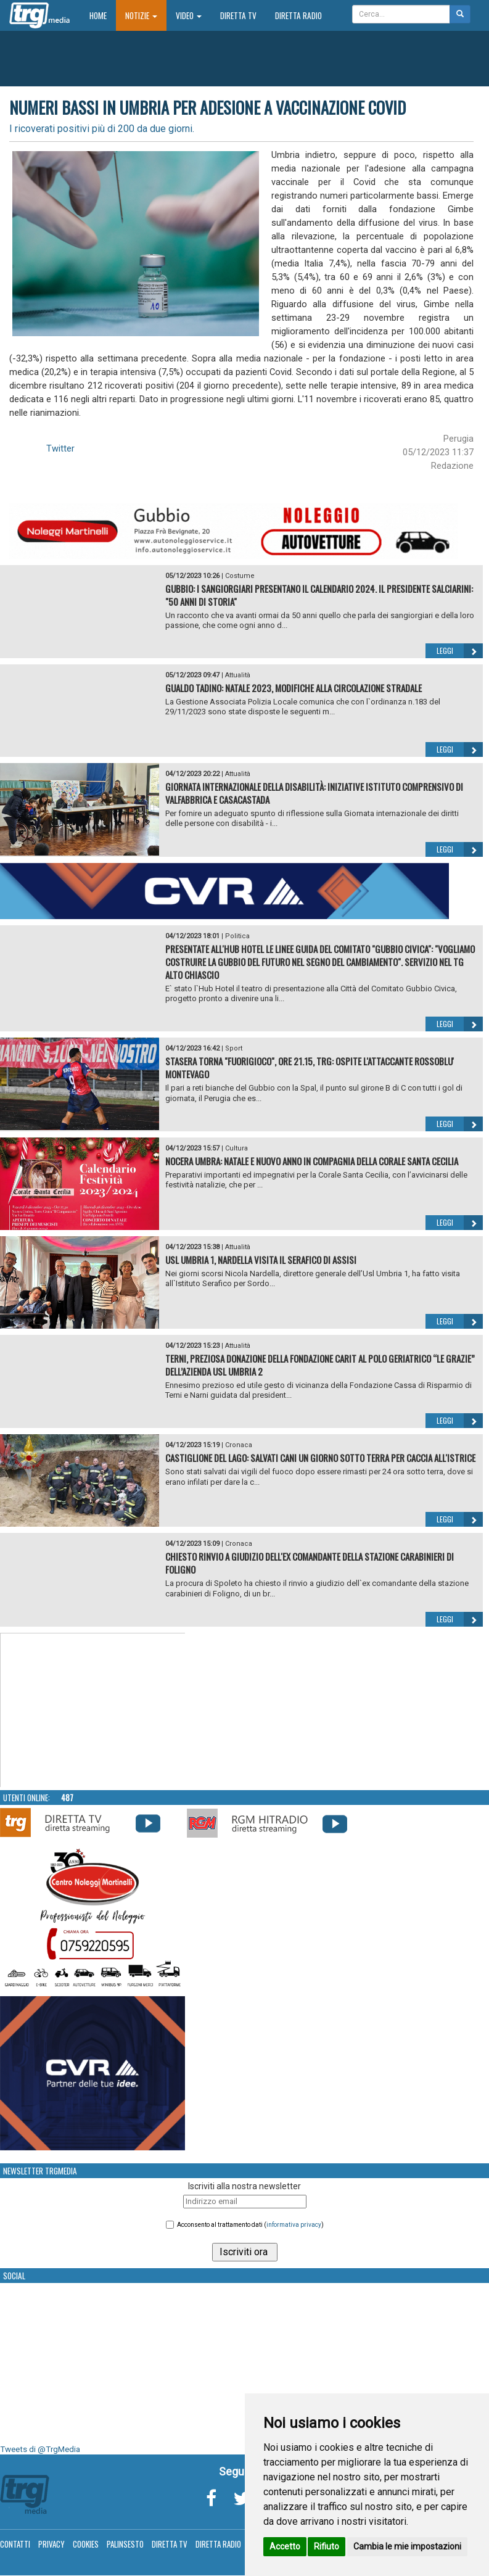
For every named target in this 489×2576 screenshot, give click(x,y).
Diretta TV (238, 15)
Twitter (60, 448)
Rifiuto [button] (326, 2546)
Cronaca (238, 1445)
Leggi (460, 650)
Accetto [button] (284, 2546)
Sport (233, 1048)
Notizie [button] (141, 15)
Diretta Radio (298, 15)
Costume (240, 576)
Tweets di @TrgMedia (40, 2449)
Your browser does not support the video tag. (93, 1710)
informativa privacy (293, 2224)
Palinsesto (125, 2544)
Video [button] (189, 15)
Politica (237, 936)
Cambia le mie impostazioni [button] (407, 2546)
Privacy (51, 2544)
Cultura (236, 1148)
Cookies (86, 2544)
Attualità (237, 675)
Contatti (15, 2544)
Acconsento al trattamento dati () (250, 2224)
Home (102, 15)
